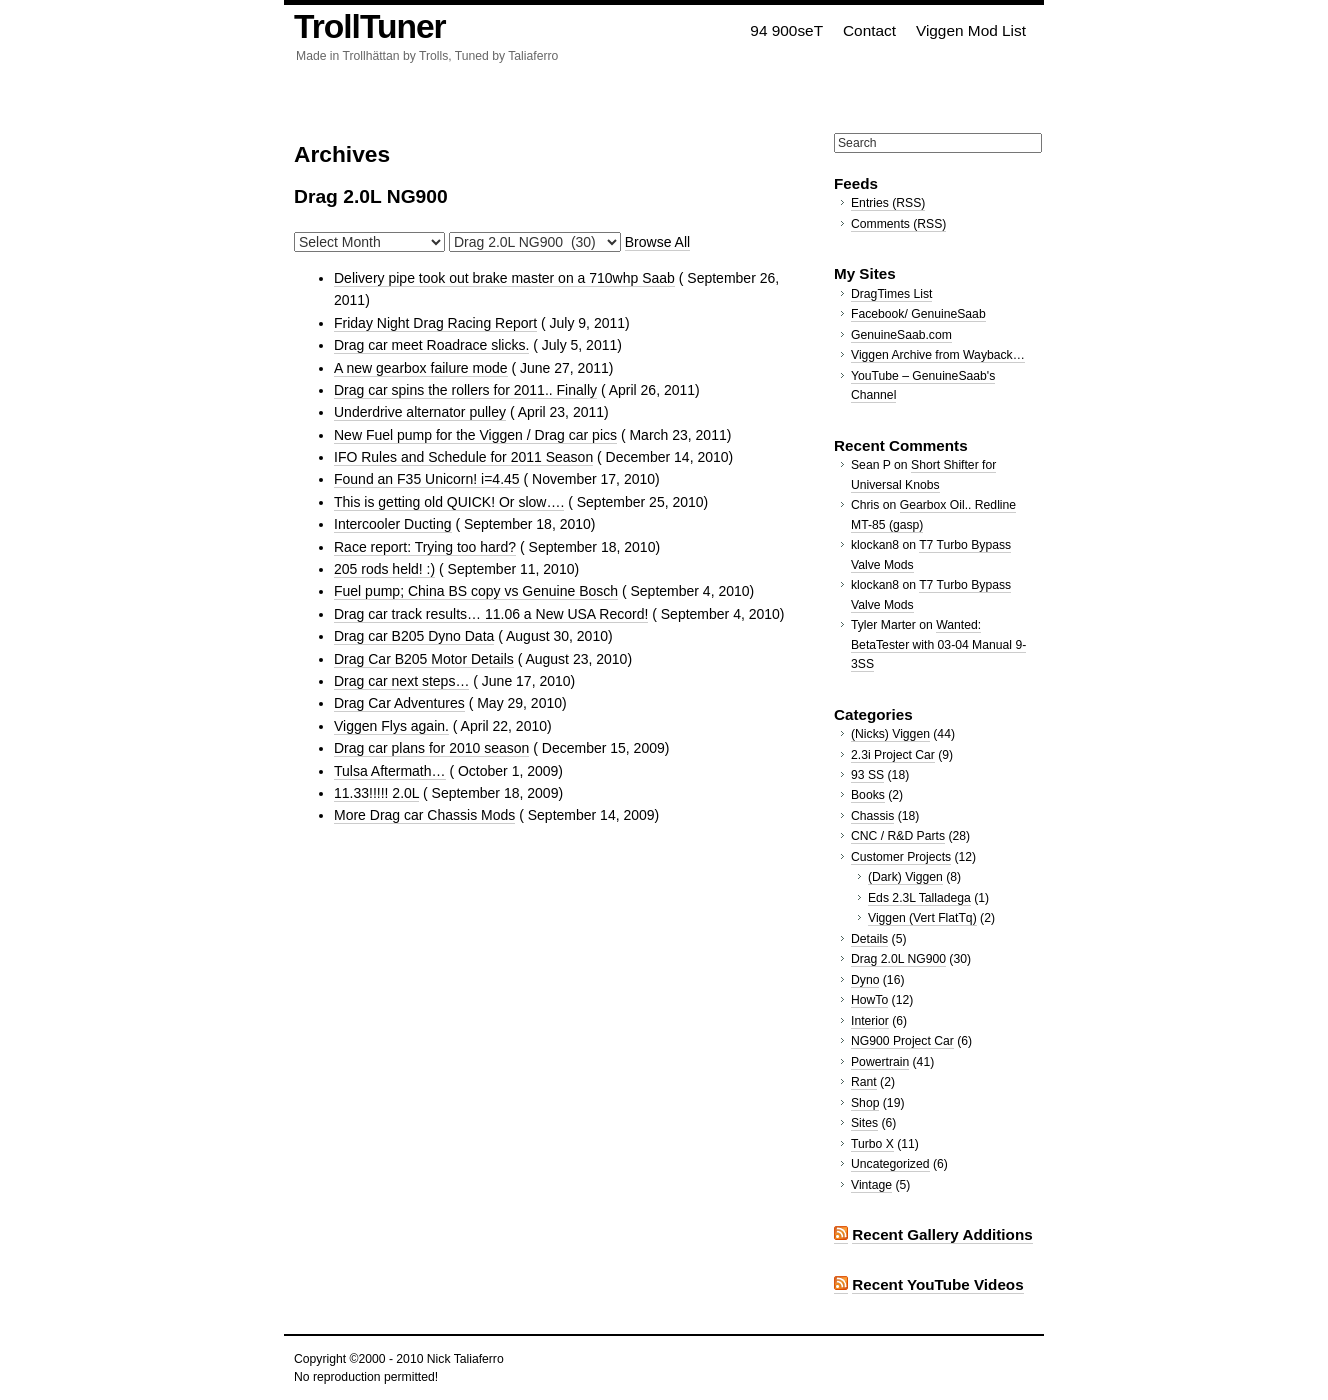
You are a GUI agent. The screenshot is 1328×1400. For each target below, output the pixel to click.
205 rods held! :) (384, 569)
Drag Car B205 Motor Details (424, 659)
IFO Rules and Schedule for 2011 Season (463, 457)
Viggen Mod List (971, 30)
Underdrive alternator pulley (420, 412)
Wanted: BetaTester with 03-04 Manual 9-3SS (938, 644)
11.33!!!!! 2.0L (376, 793)
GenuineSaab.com (901, 335)
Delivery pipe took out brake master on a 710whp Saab (504, 278)
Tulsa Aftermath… (390, 771)
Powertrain (880, 1062)
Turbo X (872, 1144)
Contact (869, 30)
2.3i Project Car (893, 755)
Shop (865, 1103)
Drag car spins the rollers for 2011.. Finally (465, 390)
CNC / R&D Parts (898, 836)
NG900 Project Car (902, 1041)
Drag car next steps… (401, 681)
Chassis (872, 816)
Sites (864, 1123)
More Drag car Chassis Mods (424, 815)
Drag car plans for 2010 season (431, 748)
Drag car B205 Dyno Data (414, 636)
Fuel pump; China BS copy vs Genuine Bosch (476, 591)
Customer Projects (901, 857)
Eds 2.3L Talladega (919, 898)
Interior (870, 1021)
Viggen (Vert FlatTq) (922, 918)
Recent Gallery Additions (942, 1234)
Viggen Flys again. (391, 726)
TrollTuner (370, 26)
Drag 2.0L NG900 (898, 959)
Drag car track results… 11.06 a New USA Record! (491, 614)
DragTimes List (891, 294)
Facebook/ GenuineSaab (918, 314)
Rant (864, 1082)
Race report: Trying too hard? (425, 547)
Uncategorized (890, 1164)
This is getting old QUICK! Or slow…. (449, 502)
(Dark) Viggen (905, 877)
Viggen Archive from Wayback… (938, 355)
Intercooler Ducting (393, 524)
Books (868, 795)
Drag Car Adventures (399, 703)
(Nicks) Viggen (890, 734)
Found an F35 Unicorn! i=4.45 (427, 479)
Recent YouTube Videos (937, 1284)
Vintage (871, 1185)
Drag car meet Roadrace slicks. (431, 345)
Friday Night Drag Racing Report (435, 323)
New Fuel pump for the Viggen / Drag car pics (475, 435)
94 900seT (786, 30)
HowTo (869, 1000)
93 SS (867, 775)
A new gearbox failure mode (421, 368)
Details (869, 939)
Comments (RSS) (898, 224)
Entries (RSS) (888, 203)
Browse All (657, 242)
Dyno (865, 980)
